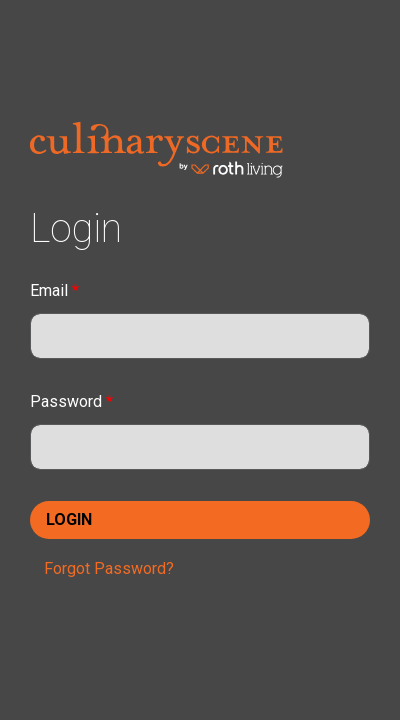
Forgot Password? (109, 568)
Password (71, 401)
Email (54, 290)
